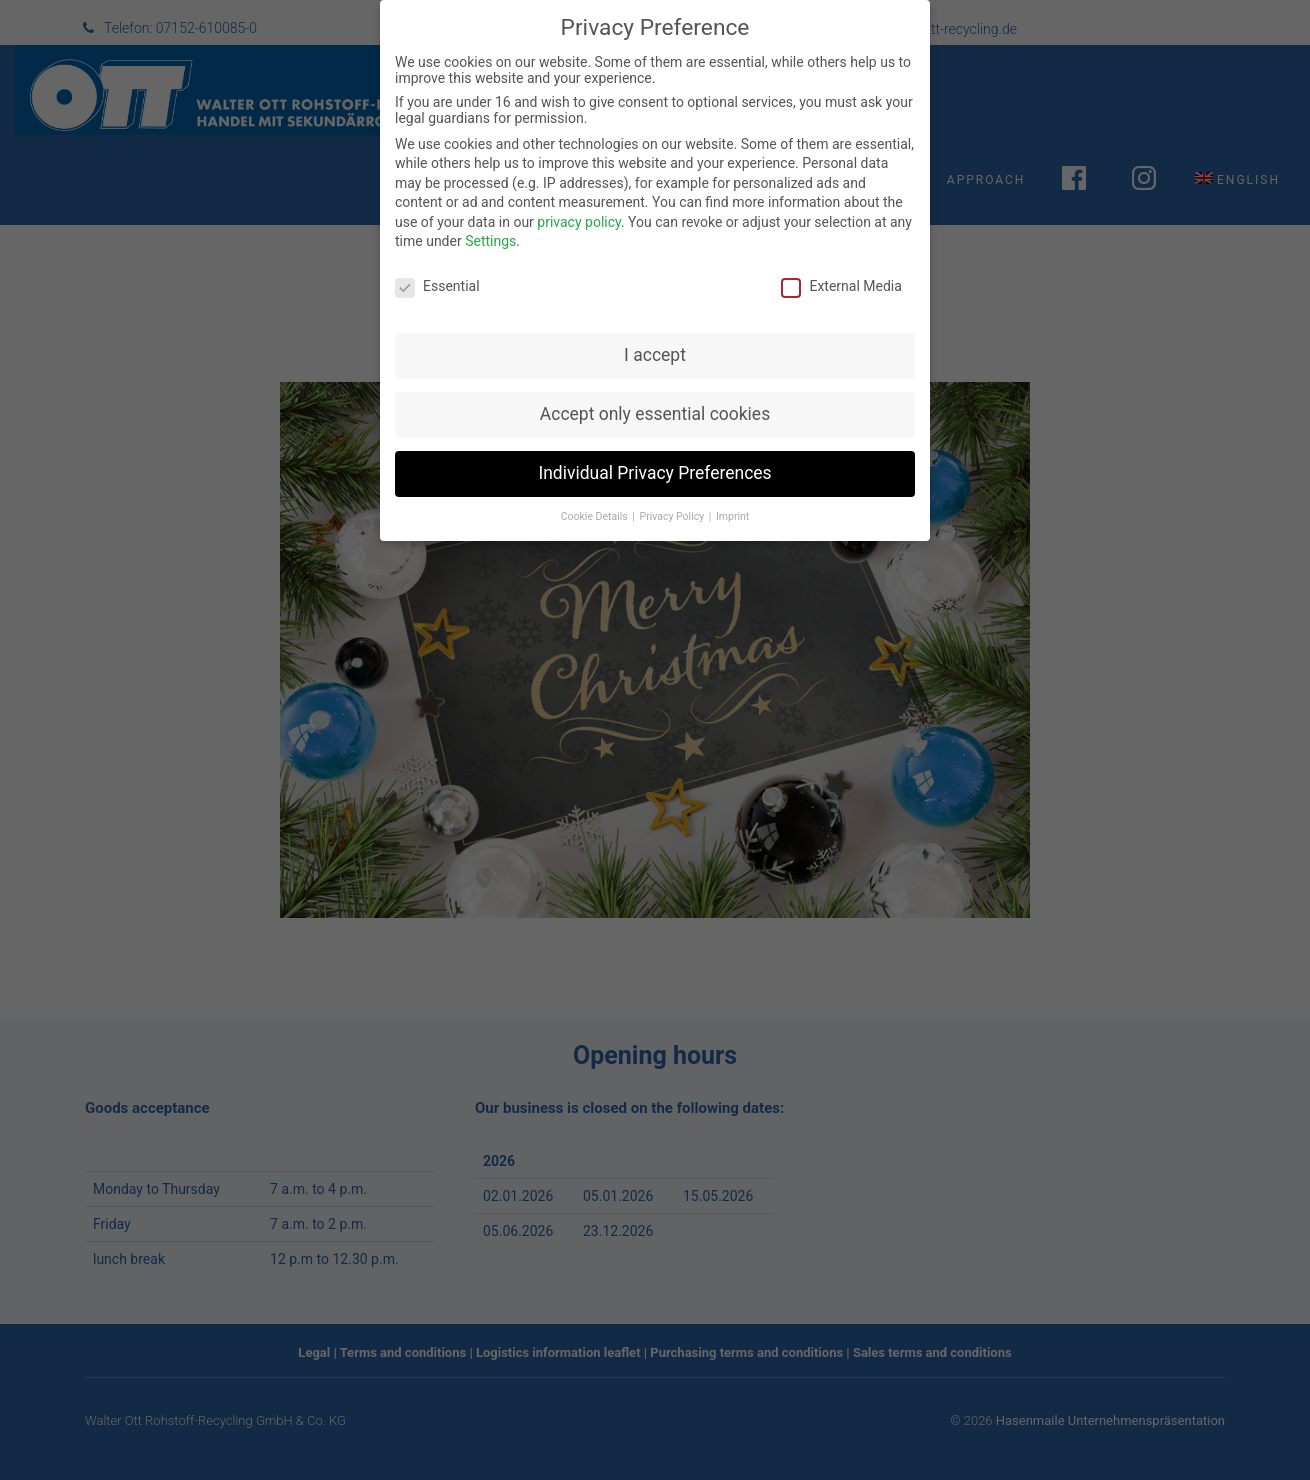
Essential (437, 268)
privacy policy (579, 203)
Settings (490, 223)
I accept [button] (655, 337)
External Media (841, 268)
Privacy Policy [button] (673, 497)
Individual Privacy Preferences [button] (654, 454)
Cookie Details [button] (596, 497)
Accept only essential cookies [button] (655, 395)
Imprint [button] (732, 497)
